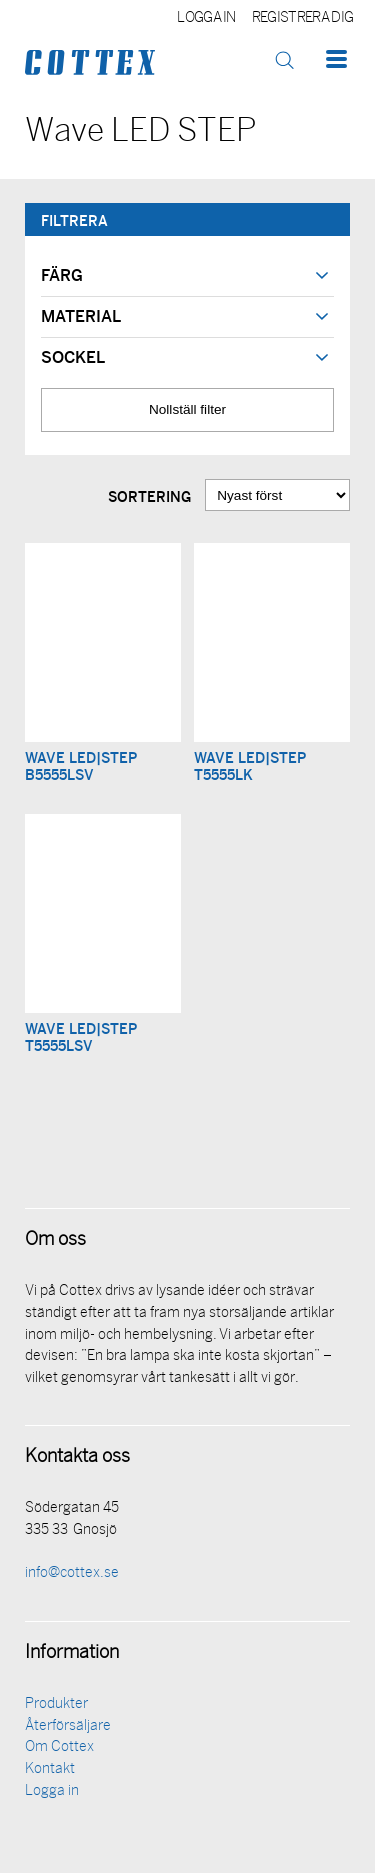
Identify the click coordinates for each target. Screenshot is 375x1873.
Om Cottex (59, 1747)
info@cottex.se (72, 1573)
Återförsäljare (68, 1726)
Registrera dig (302, 18)
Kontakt (50, 1769)
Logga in (206, 18)
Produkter (56, 1704)
